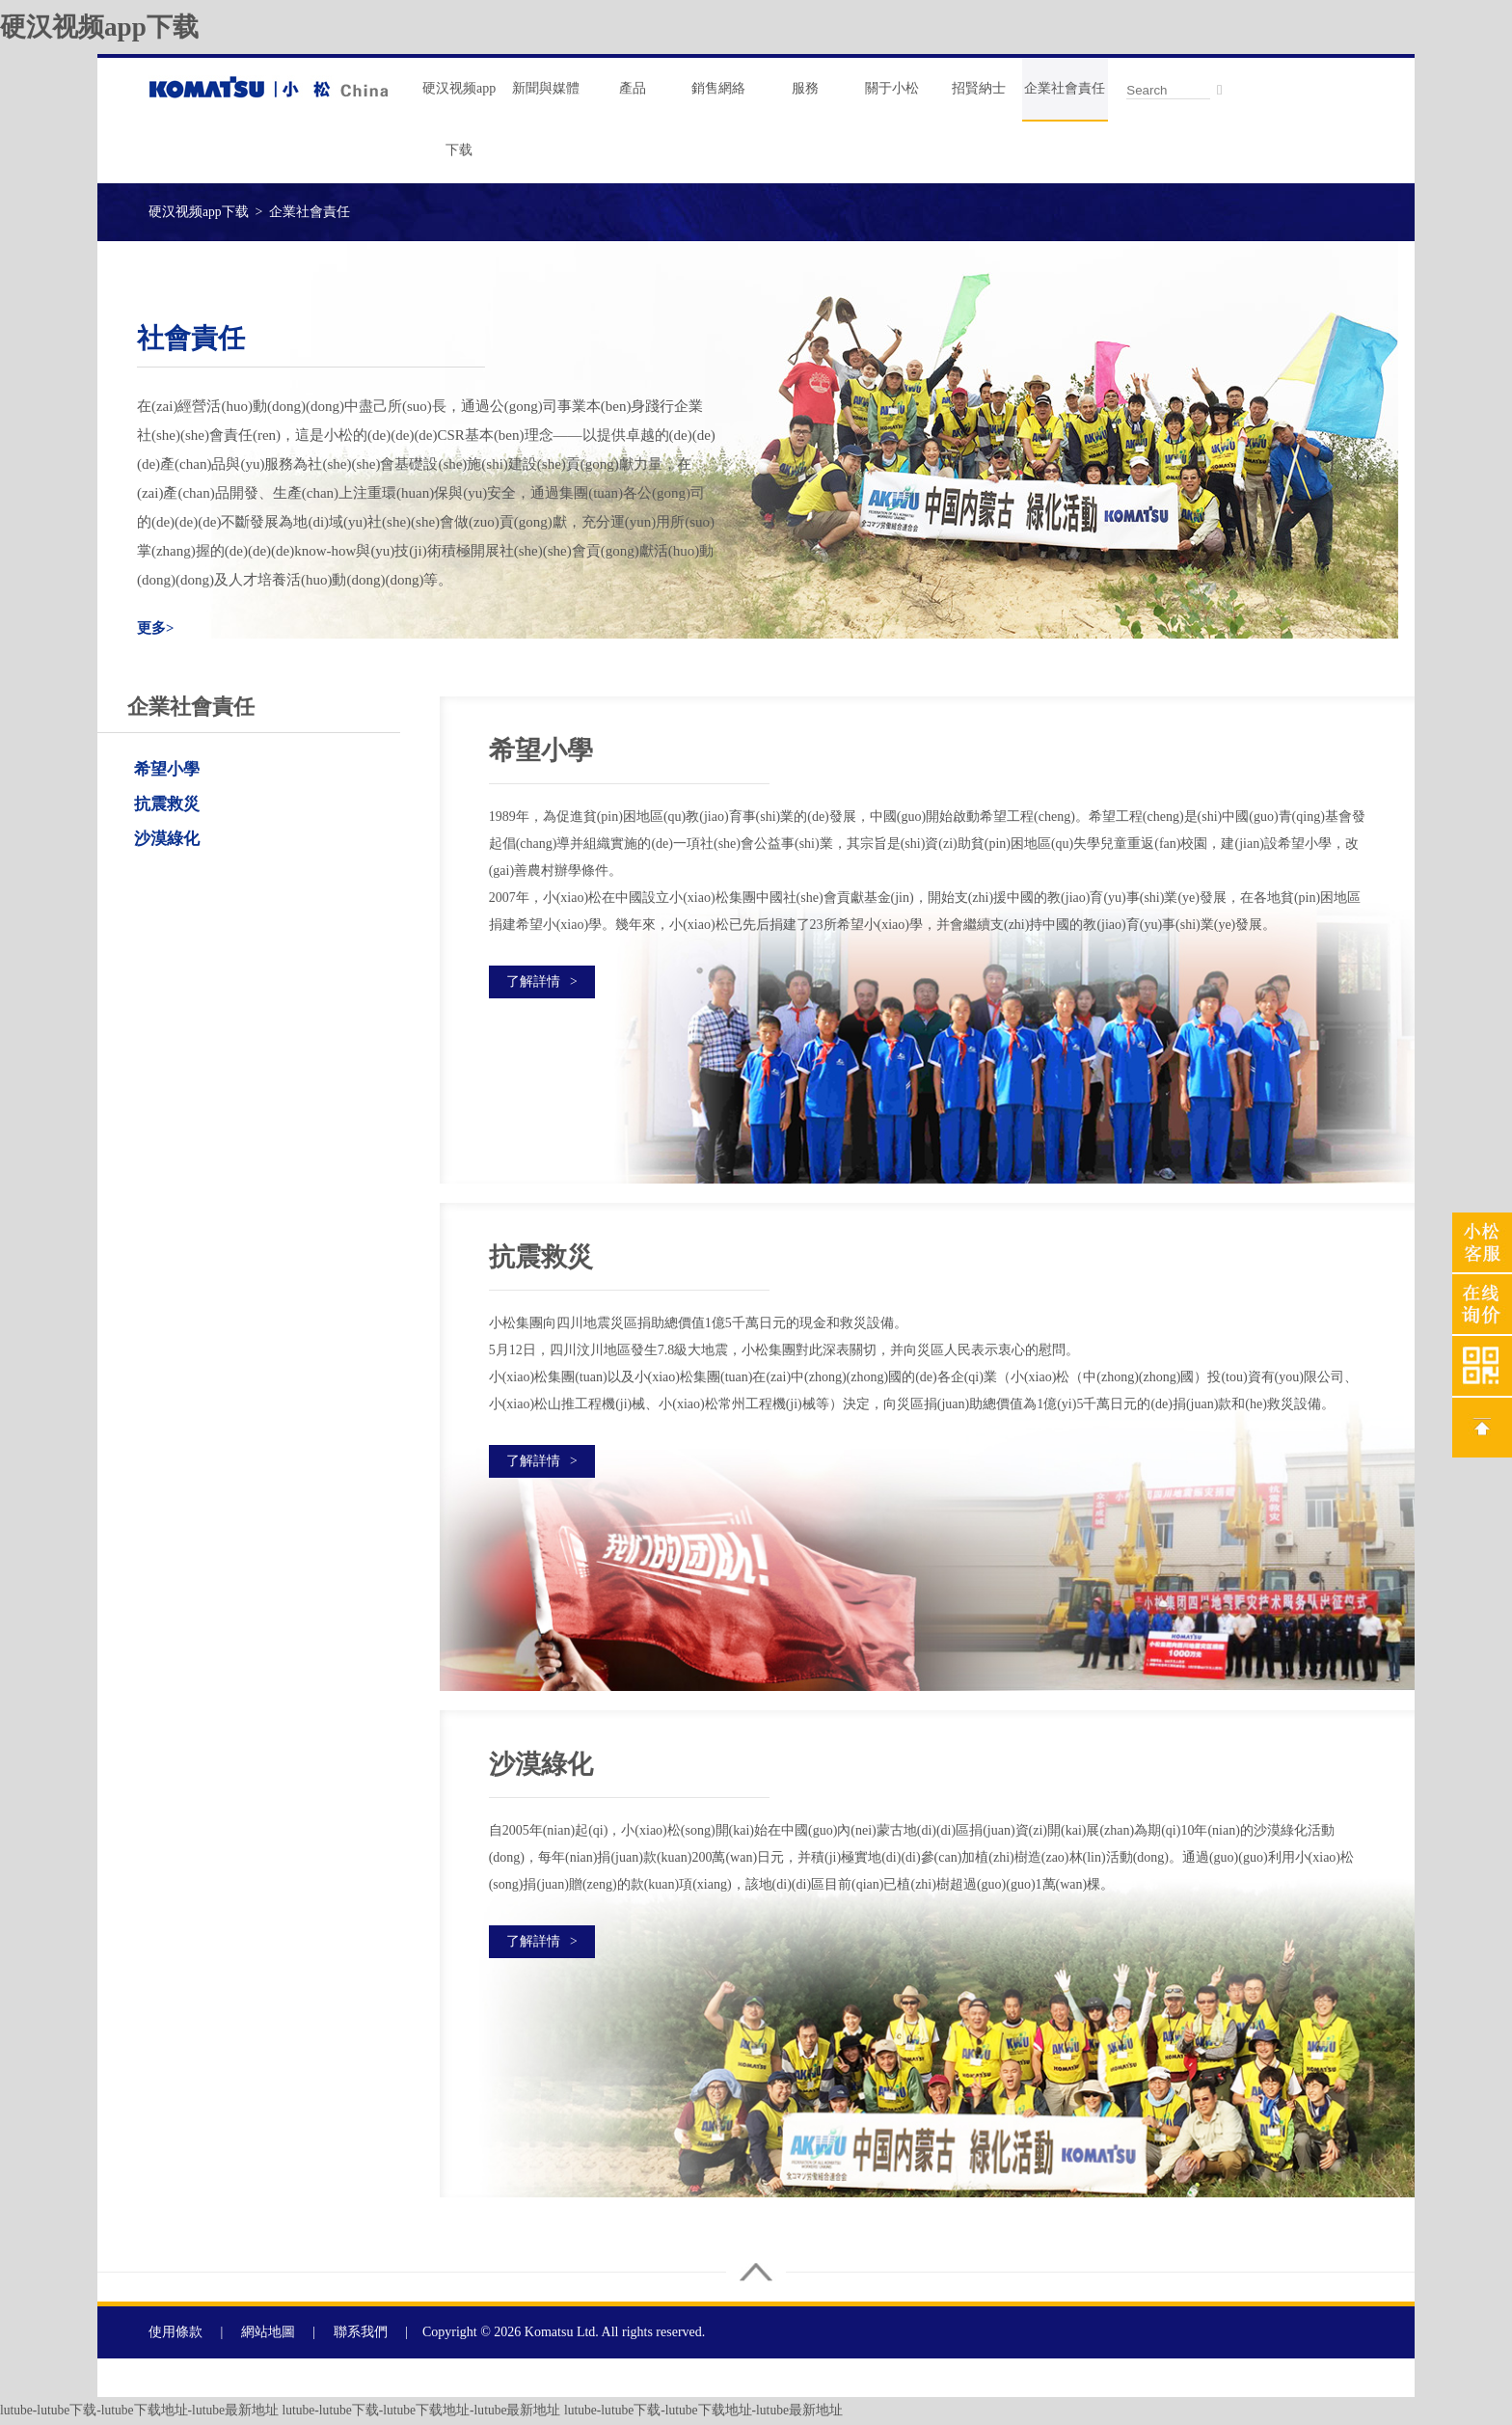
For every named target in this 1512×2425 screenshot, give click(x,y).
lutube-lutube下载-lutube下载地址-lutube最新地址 (142, 2411)
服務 (805, 88)
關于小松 (892, 88)
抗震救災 (167, 804)
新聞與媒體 (546, 88)
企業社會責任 (1064, 88)
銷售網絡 (718, 88)
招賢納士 (979, 88)
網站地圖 (268, 2333)
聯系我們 (361, 2333)
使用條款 (175, 2333)
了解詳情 (542, 981)
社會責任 (195, 337)
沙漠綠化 (167, 839)
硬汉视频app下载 (102, 26)
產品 (632, 88)
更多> (156, 628)
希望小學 (167, 769)
